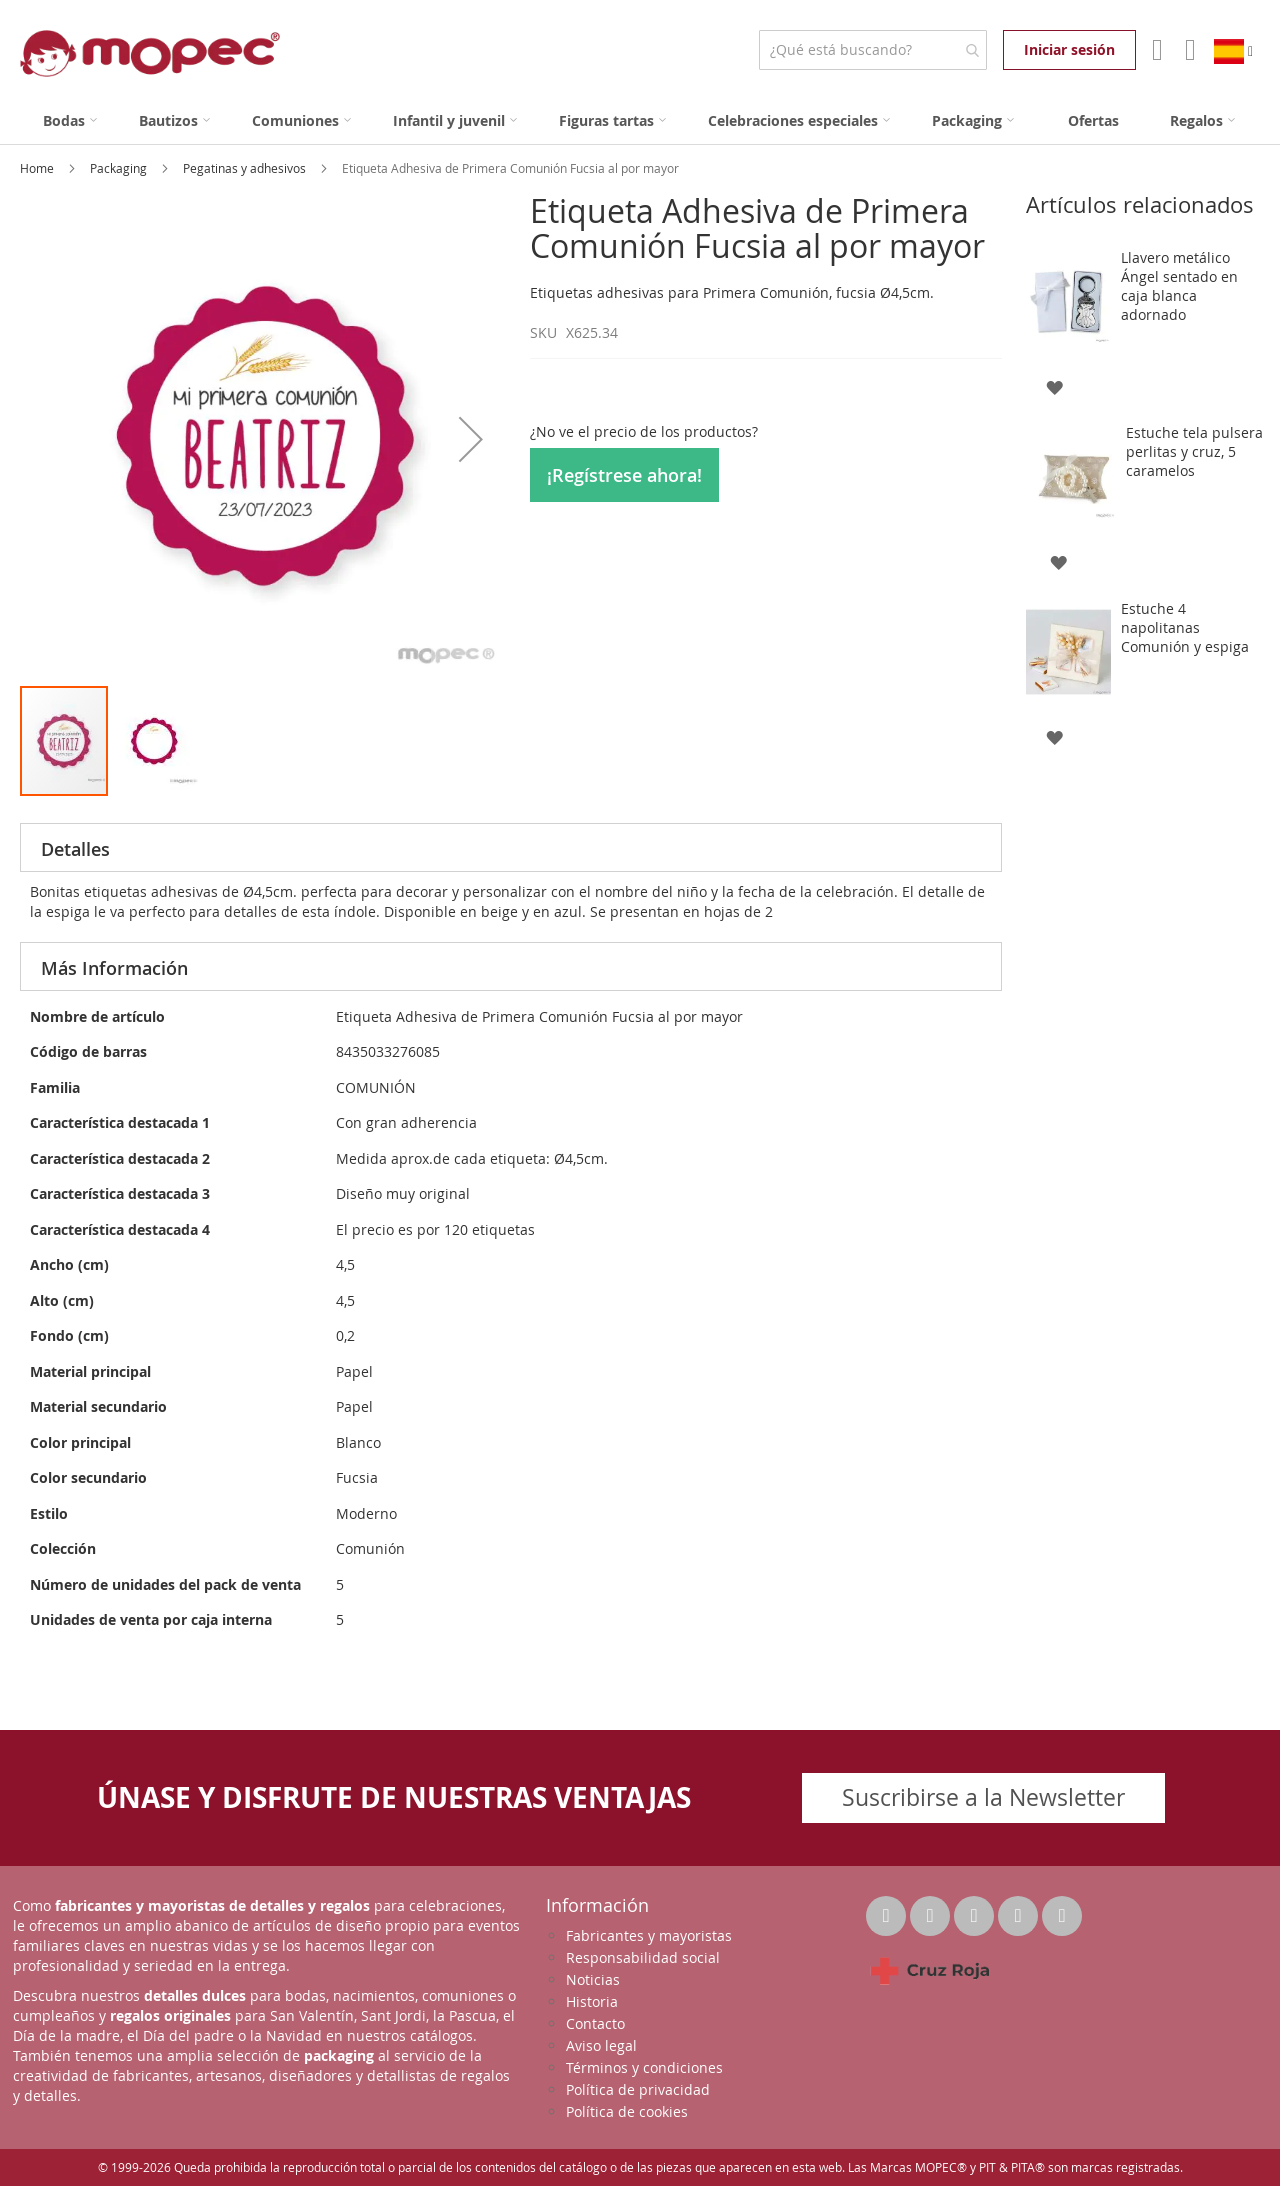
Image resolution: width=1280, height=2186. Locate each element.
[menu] (640, 120)
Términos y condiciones (644, 2067)
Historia (592, 2001)
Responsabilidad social (643, 1957)
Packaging (120, 168)
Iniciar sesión (1069, 49)
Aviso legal (601, 2045)
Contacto (595, 2023)
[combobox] (872, 50)
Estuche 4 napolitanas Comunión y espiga (1185, 627)
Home (38, 168)
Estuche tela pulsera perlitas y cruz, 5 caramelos (1194, 451)
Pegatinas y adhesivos (246, 168)
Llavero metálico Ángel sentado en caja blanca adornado (1179, 286)
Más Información (114, 968)
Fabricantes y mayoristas (649, 1935)
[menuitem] (70, 120)
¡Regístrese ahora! (624, 475)
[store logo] (150, 53)
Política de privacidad (638, 2089)
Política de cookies (627, 2111)
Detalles (75, 849)
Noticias (593, 1979)
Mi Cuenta (1155, 50)
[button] (471, 438)
